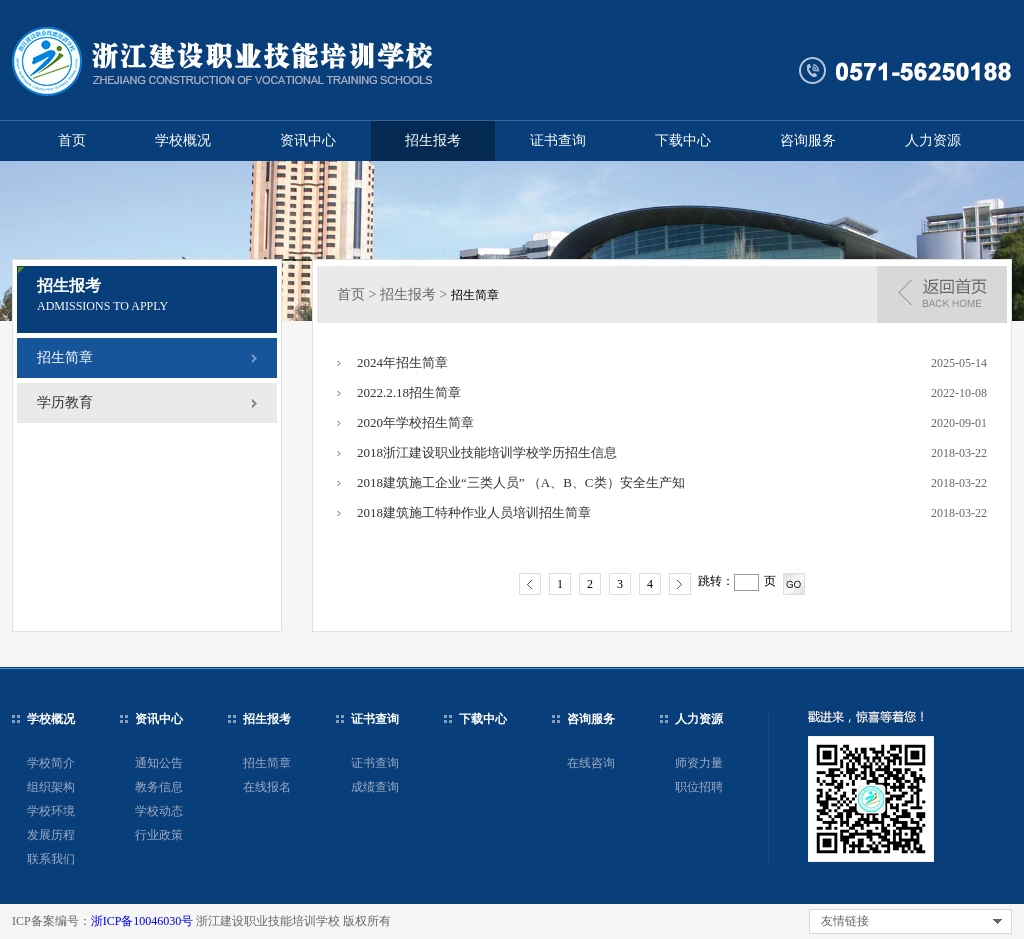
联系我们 (51, 859)
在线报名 (267, 787)
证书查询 (558, 140)
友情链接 (845, 921)
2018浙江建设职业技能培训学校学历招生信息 (487, 452)
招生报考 (433, 140)
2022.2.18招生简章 (409, 392)
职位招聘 (699, 787)
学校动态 (159, 811)
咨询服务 (808, 140)
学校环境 (51, 811)
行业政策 (159, 835)
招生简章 (65, 357)
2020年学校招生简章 (415, 422)
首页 (72, 140)
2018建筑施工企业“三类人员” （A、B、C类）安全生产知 (521, 482)
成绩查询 (375, 787)
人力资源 (933, 140)
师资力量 (699, 763)
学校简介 (51, 763)
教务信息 (159, 787)
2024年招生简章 (402, 362)
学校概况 (183, 140)
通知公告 (159, 763)
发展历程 (51, 835)
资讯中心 (308, 140)
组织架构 (51, 787)
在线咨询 (591, 763)
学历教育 (65, 402)
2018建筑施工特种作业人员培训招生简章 (474, 512)
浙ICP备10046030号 (142, 921)
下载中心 (683, 140)
